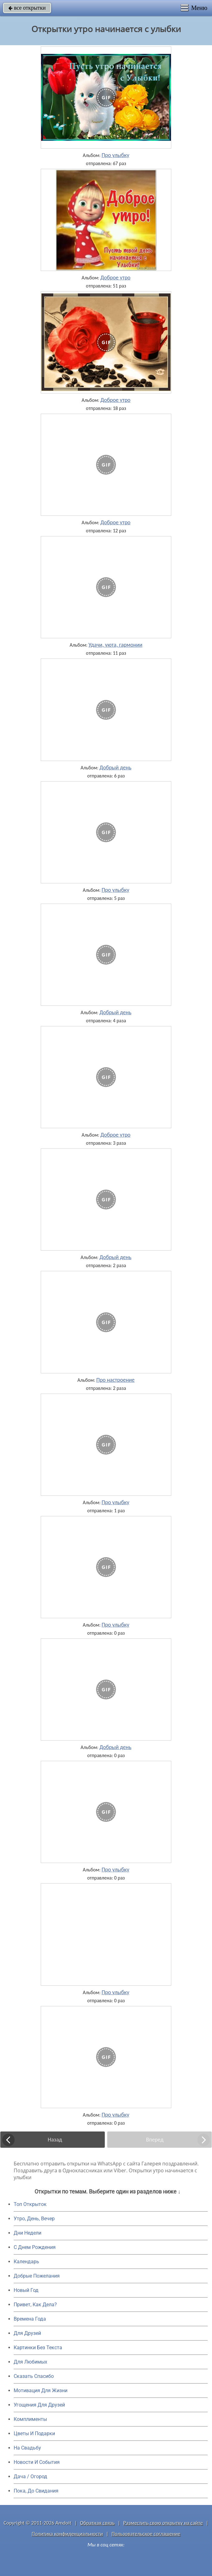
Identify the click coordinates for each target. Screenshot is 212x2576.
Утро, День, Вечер (34, 2219)
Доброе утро (115, 277)
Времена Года (30, 2319)
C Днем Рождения (35, 2247)
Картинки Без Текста (38, 2347)
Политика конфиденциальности (67, 2534)
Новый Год (26, 2290)
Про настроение (115, 1380)
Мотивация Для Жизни (40, 2390)
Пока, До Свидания (36, 2491)
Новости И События (37, 2462)
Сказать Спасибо (34, 2376)
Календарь (26, 2262)
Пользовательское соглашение (146, 2534)
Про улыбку (115, 155)
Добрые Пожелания (37, 2276)
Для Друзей (27, 2333)
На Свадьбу (27, 2448)
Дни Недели (27, 2233)
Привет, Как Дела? (35, 2304)
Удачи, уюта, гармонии (115, 645)
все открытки (27, 8)
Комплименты (30, 2419)
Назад (55, 2139)
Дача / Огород (30, 2476)
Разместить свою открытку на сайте (163, 2523)
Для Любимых (30, 2362)
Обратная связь (97, 2523)
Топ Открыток (30, 2204)
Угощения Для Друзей (39, 2405)
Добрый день (115, 767)
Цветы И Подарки (34, 2433)
